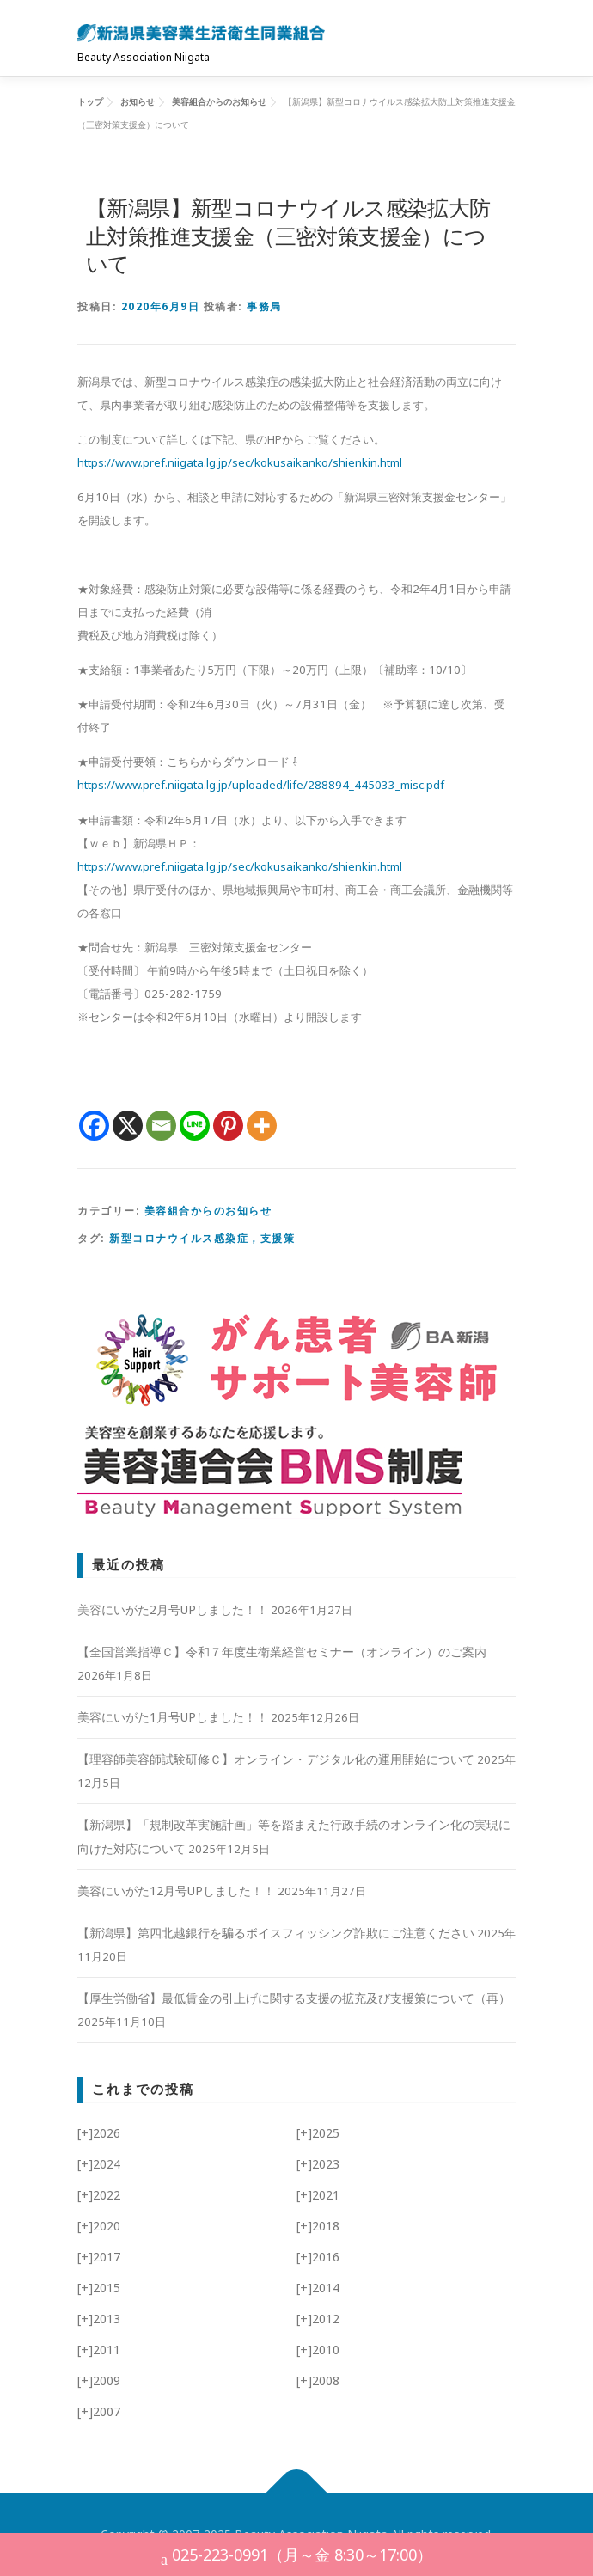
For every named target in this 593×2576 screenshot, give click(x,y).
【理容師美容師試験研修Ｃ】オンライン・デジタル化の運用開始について (275, 1759)
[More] (262, 1126)
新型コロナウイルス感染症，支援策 (202, 1238)
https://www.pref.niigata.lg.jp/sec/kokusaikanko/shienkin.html (239, 462)
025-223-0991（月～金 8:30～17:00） (296, 2556)
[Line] (195, 1126)
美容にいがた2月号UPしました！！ (172, 1609)
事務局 (264, 306)
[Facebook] (94, 1126)
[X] (128, 1126)
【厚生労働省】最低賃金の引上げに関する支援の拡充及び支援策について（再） (293, 1998)
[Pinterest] (228, 1126)
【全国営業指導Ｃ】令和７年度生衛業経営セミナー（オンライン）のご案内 (281, 1651)
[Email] (161, 1126)
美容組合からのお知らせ (208, 1210)
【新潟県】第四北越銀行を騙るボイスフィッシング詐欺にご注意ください (275, 1932)
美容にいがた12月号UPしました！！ (176, 1890)
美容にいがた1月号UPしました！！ (172, 1717)
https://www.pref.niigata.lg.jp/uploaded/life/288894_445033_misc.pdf (260, 784)
